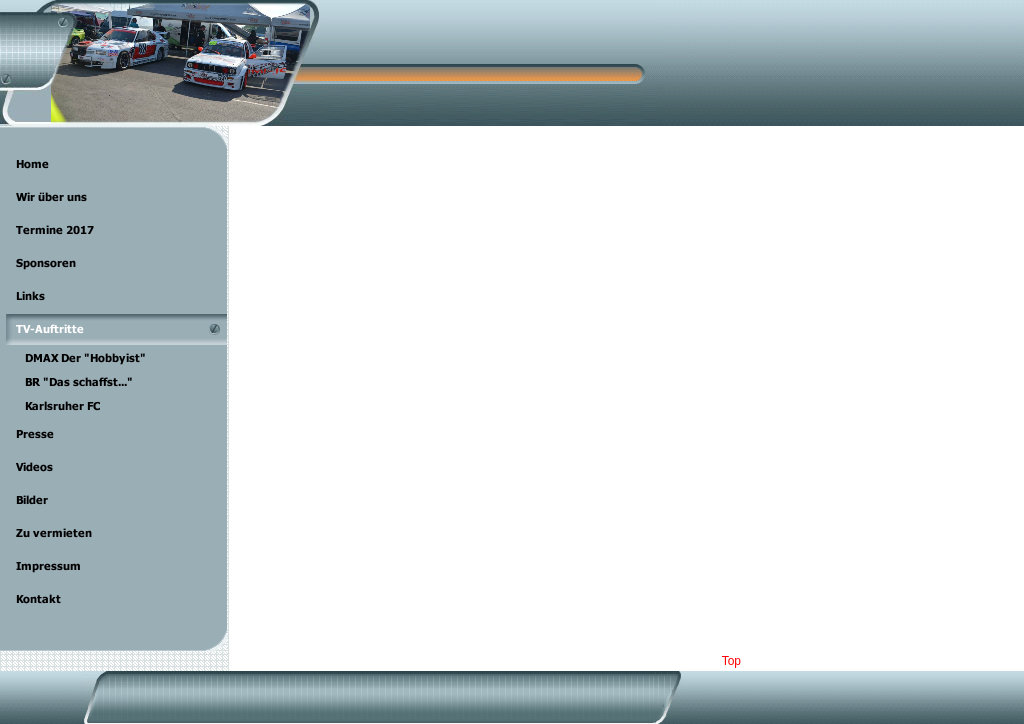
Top (731, 661)
